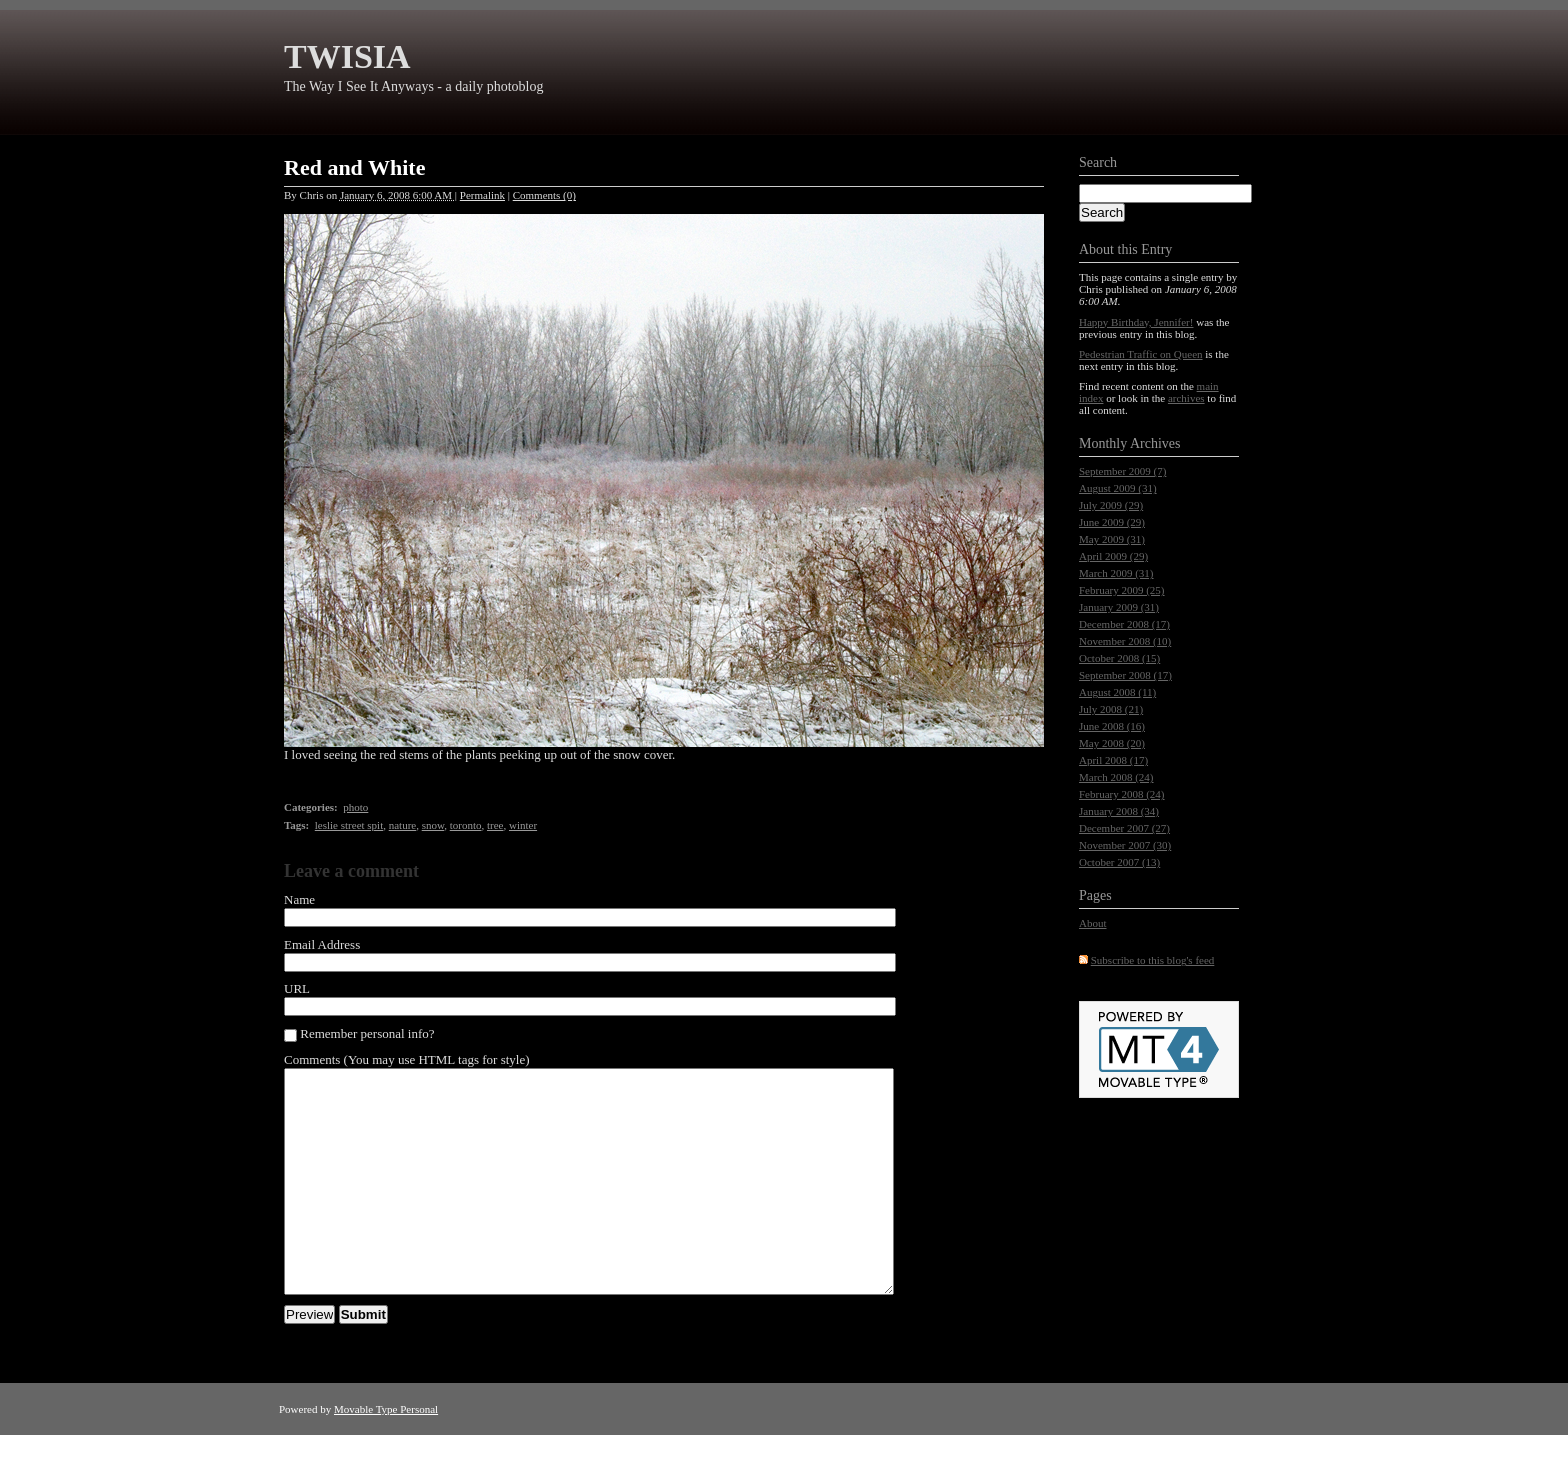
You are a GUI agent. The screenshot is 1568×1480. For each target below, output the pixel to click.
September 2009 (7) (1122, 471)
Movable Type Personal (386, 1454)
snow (433, 825)
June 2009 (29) (1112, 522)
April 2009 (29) (1113, 556)
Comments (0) (544, 195)
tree (495, 825)
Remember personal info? (359, 1034)
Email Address (322, 944)
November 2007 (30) (1125, 845)
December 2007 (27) (1124, 828)
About (1093, 923)
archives (1186, 398)
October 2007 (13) (1119, 862)
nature (402, 825)
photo (355, 807)
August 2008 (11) (1117, 692)
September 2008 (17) (1125, 675)
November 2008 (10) (1125, 641)
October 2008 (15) (1119, 658)
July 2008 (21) (1111, 709)
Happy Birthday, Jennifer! (1136, 322)
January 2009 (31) (1119, 607)
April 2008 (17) (1113, 760)
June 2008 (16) (1112, 726)
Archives (1155, 443)
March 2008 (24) (1116, 777)
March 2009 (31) (1116, 573)
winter (523, 825)
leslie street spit (349, 825)
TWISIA (347, 56)
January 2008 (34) (1119, 811)
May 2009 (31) (1112, 539)
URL (297, 988)
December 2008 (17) (1124, 624)
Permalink (482, 195)
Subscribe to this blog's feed (1153, 960)
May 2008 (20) (1112, 743)
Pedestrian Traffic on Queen (1141, 354)
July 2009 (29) (1111, 505)
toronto (466, 825)
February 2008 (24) (1122, 794)
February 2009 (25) (1122, 590)
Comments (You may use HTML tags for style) (407, 1059)
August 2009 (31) (1118, 488)
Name (299, 899)
